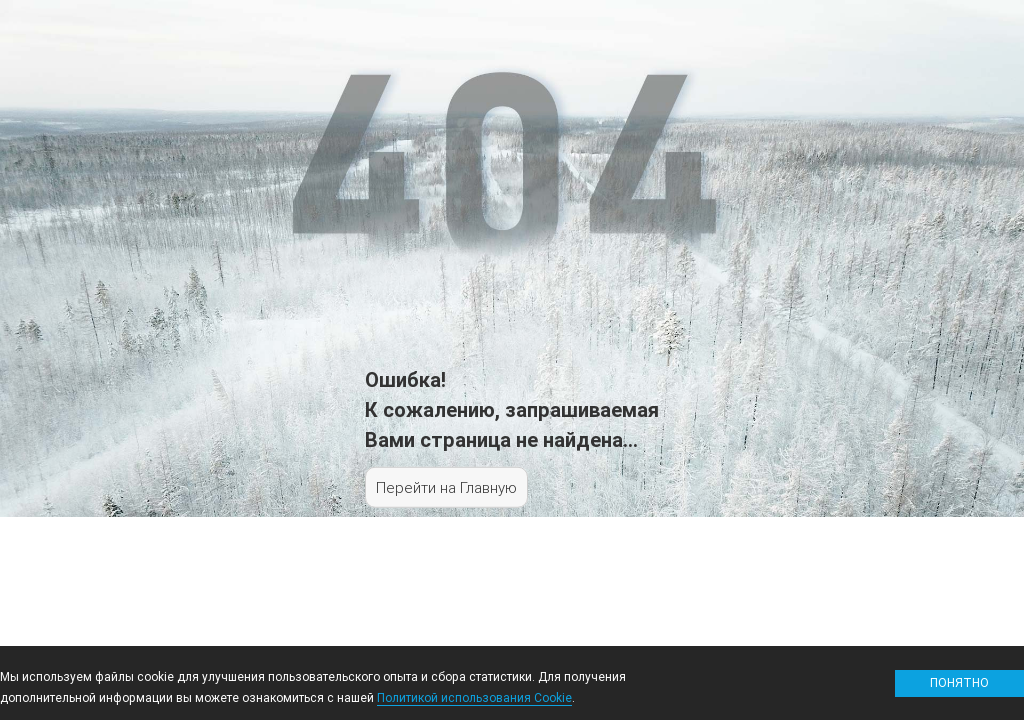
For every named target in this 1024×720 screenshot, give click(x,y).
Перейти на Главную (446, 487)
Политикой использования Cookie (474, 697)
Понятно (959, 682)
